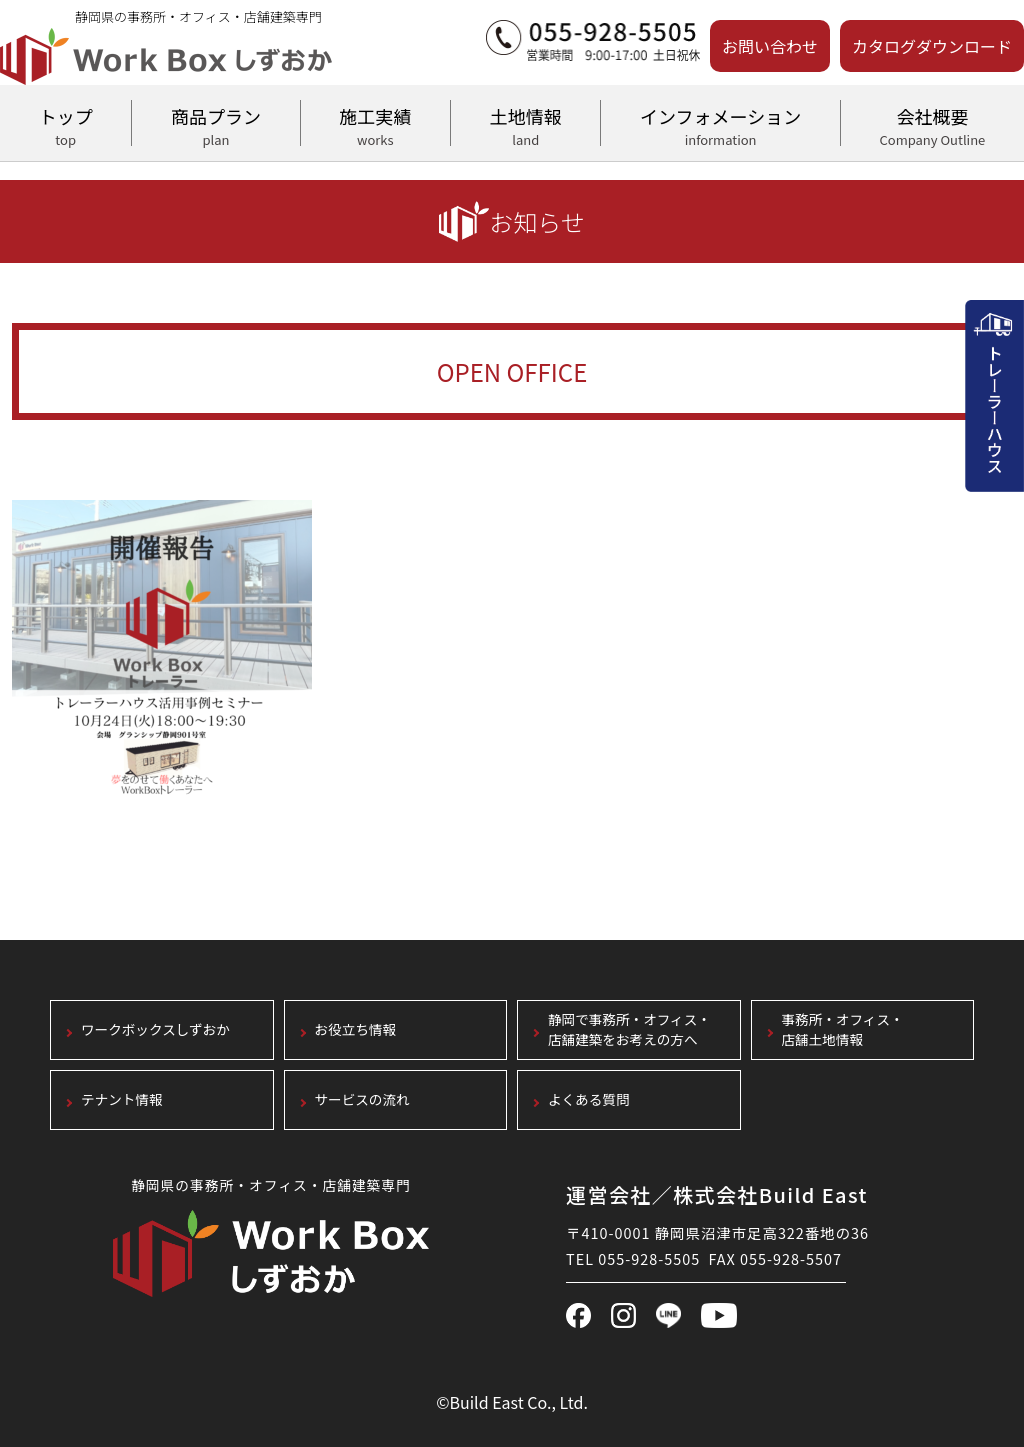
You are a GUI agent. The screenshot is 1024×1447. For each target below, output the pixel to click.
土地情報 (525, 124)
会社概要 (932, 124)
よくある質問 (589, 1100)
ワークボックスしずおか (155, 1030)
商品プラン (215, 124)
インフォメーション (720, 124)
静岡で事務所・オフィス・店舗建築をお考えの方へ (629, 1030)
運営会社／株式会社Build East (717, 1194)
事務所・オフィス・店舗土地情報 (843, 1030)
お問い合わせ (770, 46)
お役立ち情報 (356, 1030)
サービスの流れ (362, 1100)
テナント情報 (122, 1100)
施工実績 (375, 124)
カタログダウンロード (932, 46)
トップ (65, 124)
